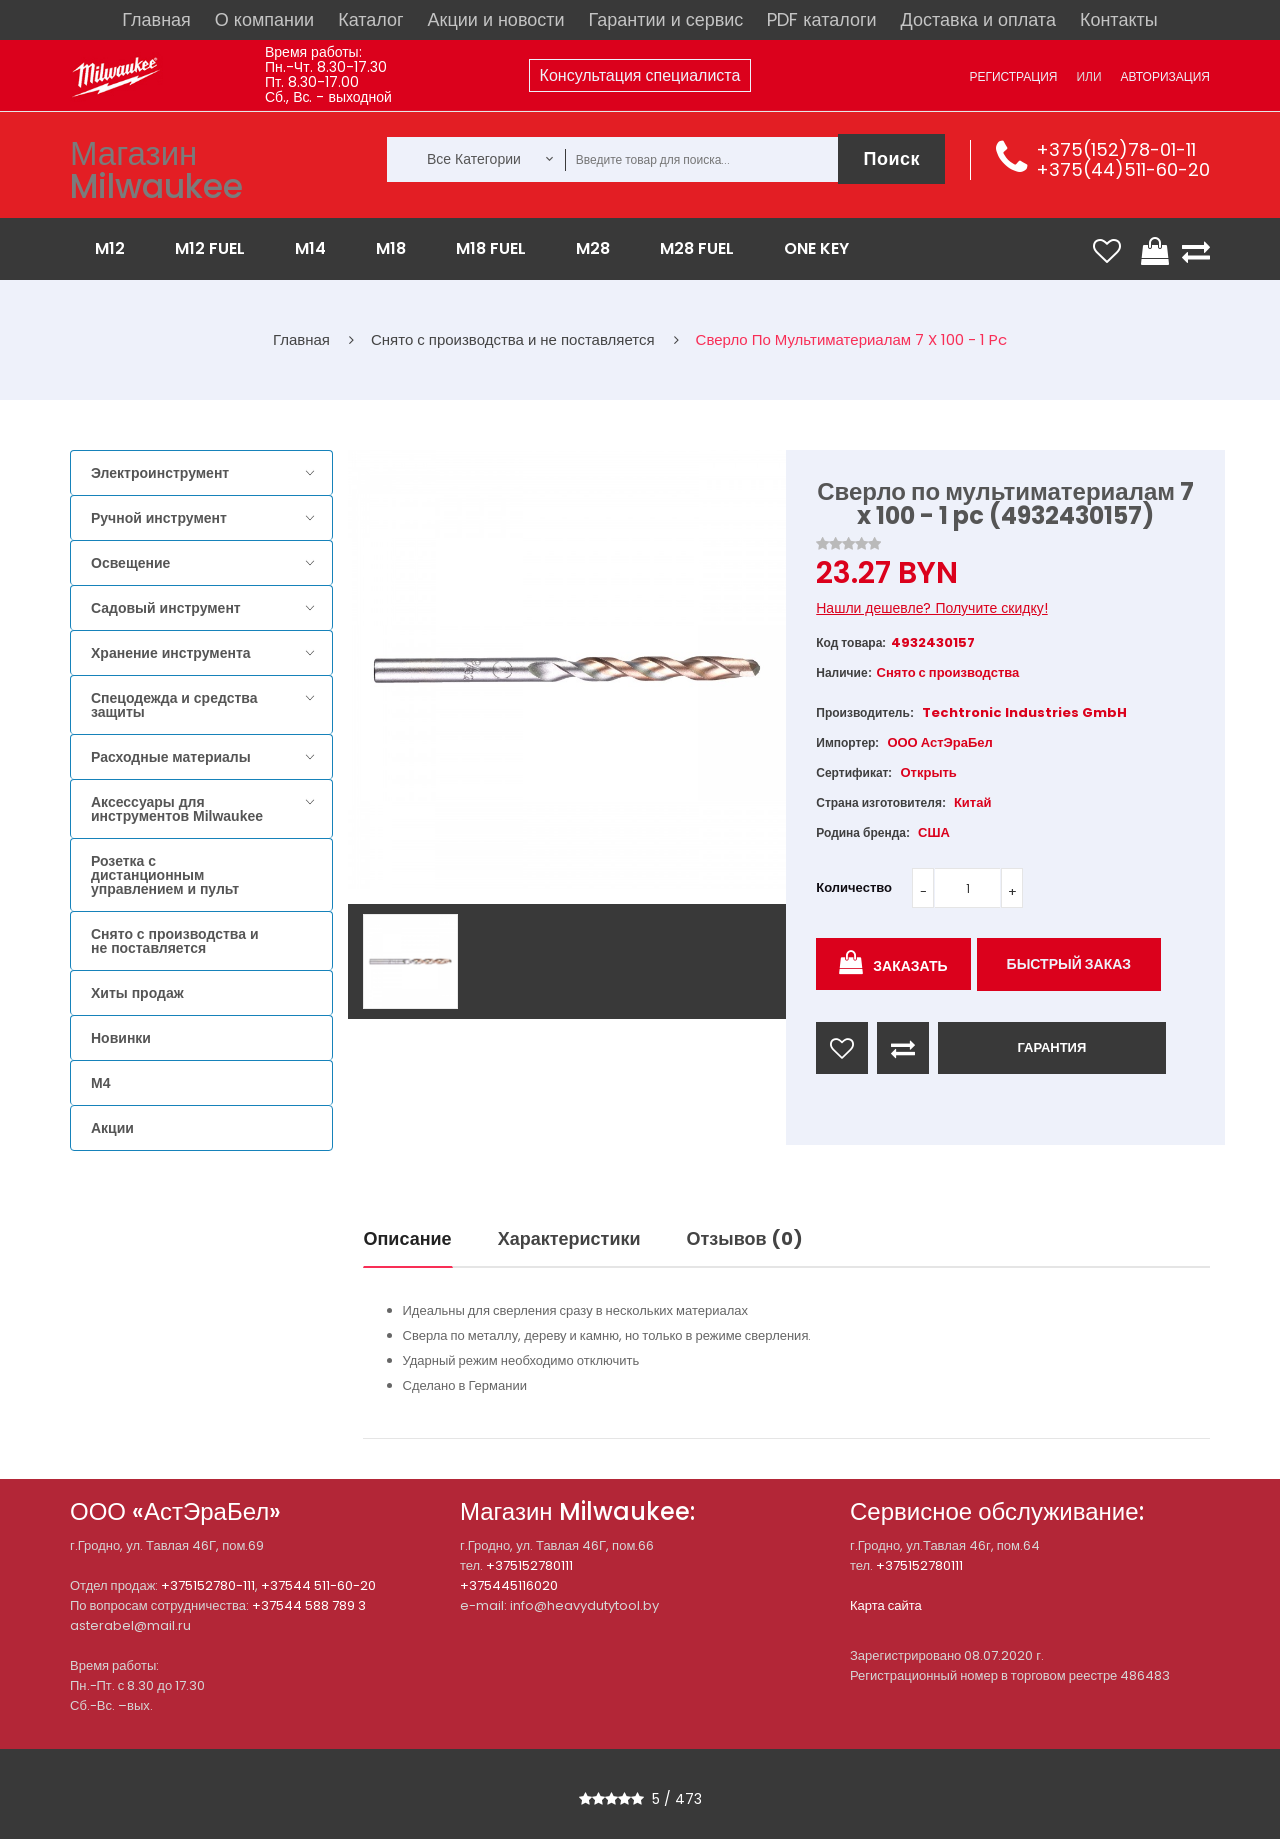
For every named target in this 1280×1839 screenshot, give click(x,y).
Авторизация (1165, 76)
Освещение (130, 563)
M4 (100, 1083)
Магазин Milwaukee (156, 170)
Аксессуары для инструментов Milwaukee (177, 809)
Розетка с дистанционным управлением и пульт (165, 875)
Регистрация (1013, 76)
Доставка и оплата (978, 19)
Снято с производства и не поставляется (175, 941)
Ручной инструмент (159, 518)
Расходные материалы (171, 757)
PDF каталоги (821, 19)
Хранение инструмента (171, 653)
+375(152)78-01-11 (1116, 149)
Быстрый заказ (1069, 964)
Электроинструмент (160, 473)
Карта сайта (886, 1605)
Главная (156, 19)
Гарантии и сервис (666, 19)
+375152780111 (529, 1565)
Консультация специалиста (640, 75)
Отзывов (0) (745, 1238)
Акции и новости (496, 19)
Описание (408, 1238)
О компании (264, 19)
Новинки (121, 1038)
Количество (854, 887)
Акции (112, 1128)
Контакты (1119, 19)
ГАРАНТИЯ (1051, 1047)
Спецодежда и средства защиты (174, 705)
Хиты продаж (137, 993)
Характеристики (569, 1238)
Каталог (370, 19)
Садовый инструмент (166, 608)
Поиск (891, 158)
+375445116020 (509, 1585)
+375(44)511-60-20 (1123, 169)
